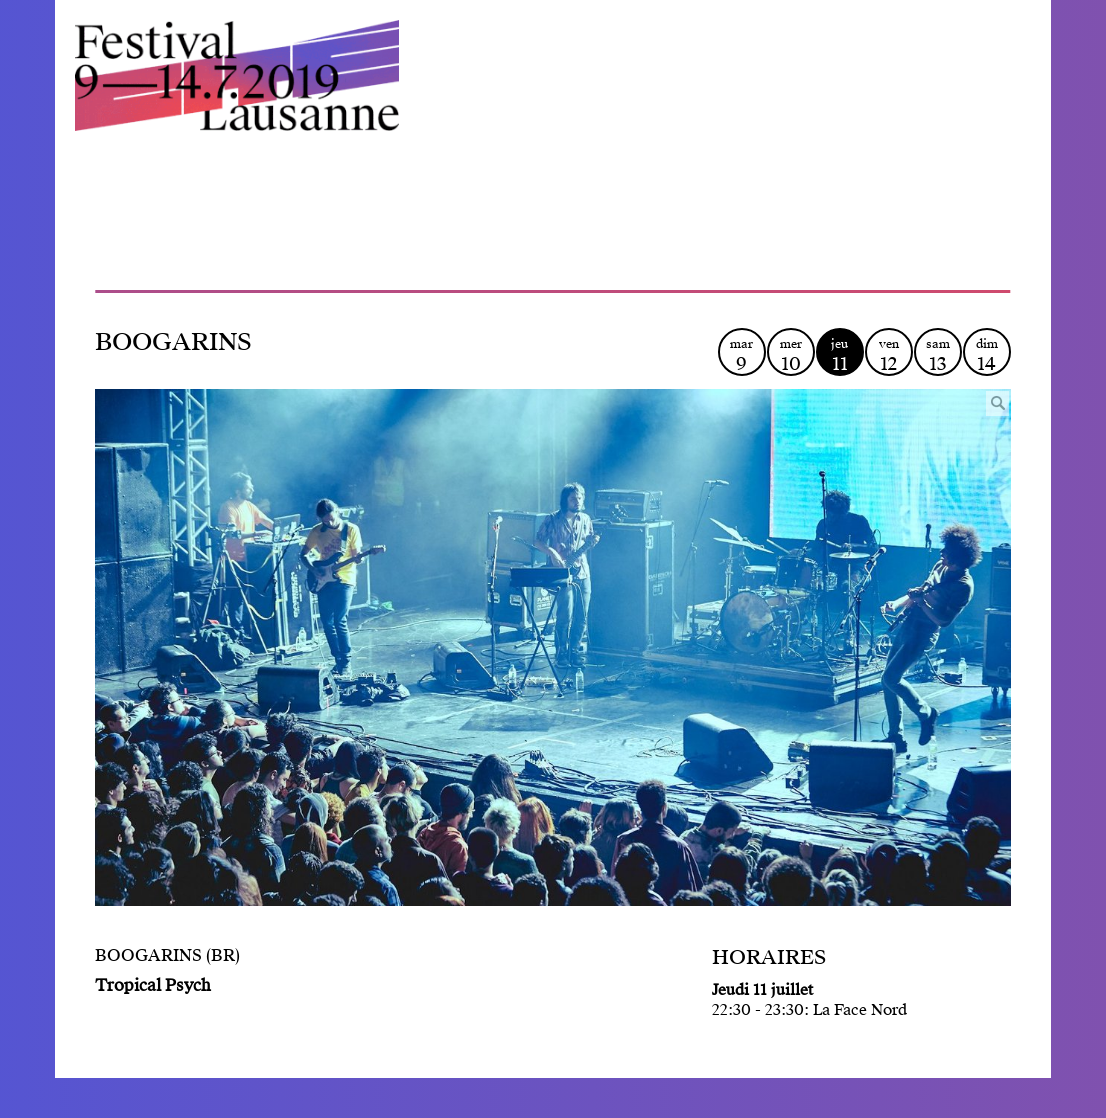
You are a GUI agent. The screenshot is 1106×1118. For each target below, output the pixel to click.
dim (987, 355)
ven (889, 355)
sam (938, 355)
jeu (840, 355)
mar (742, 355)
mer (791, 355)
